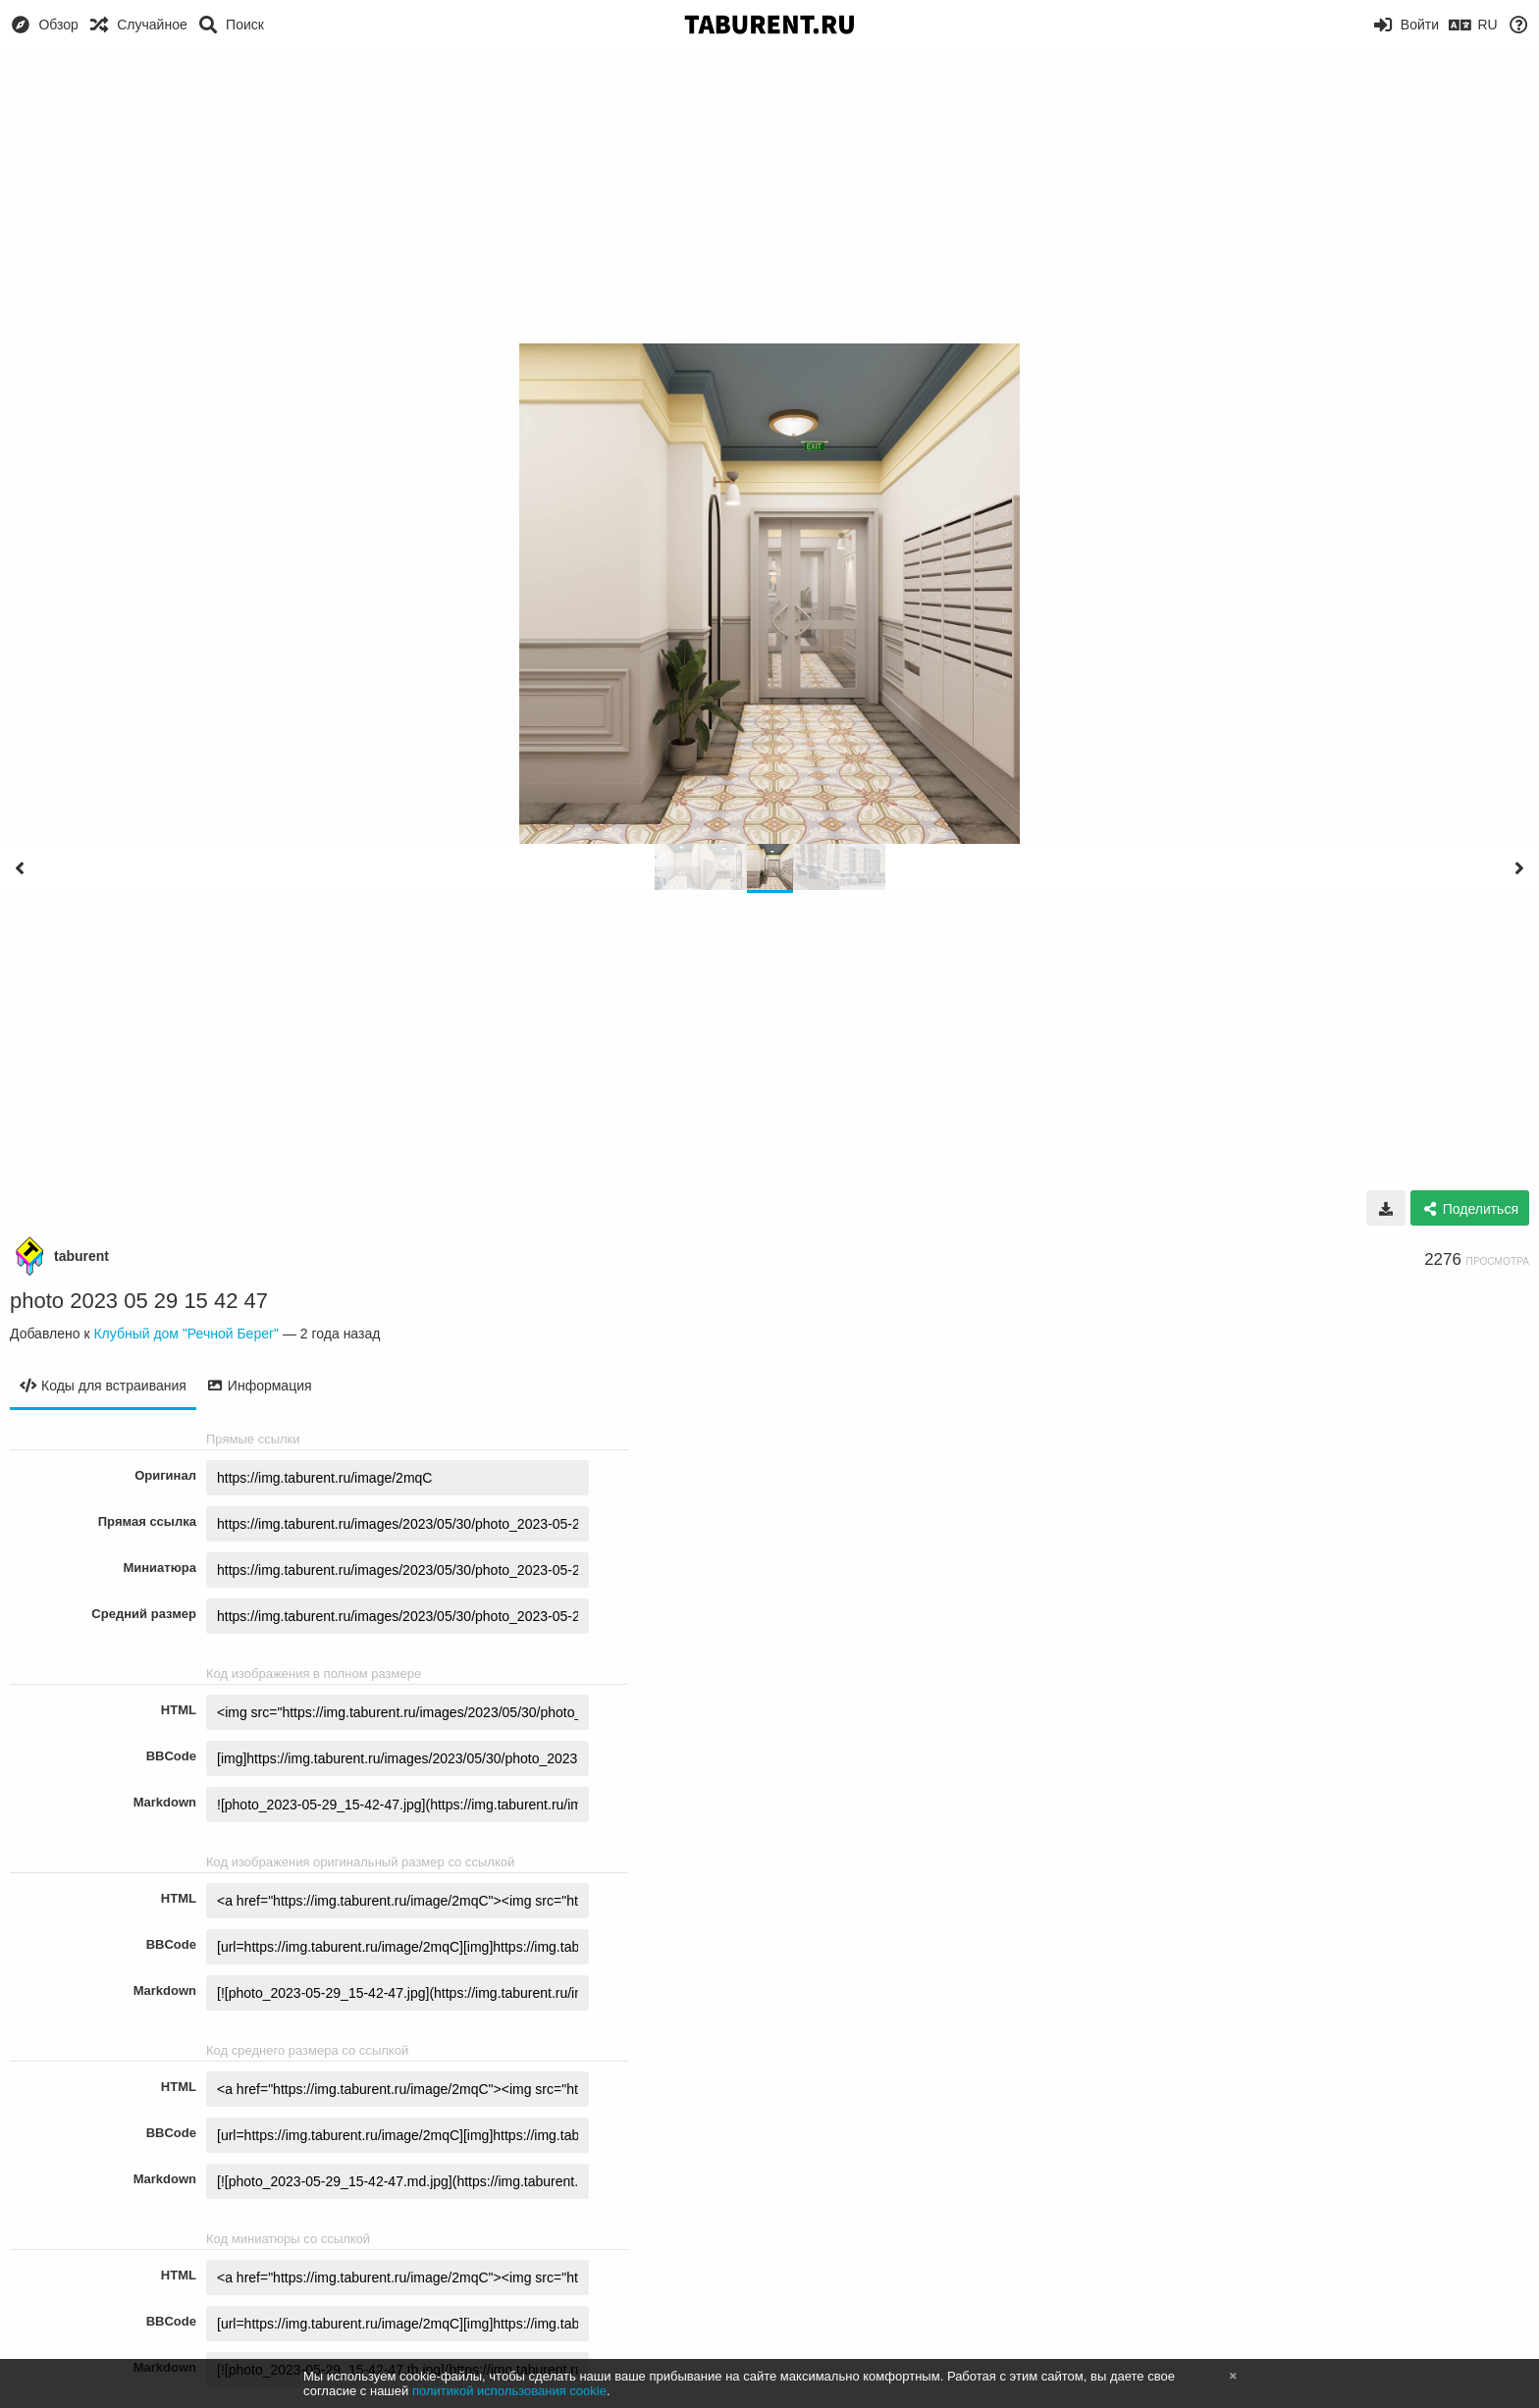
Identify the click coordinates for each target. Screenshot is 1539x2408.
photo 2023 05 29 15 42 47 (139, 1300)
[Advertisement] (769, 196)
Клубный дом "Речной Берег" (186, 1333)
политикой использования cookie (509, 2390)
